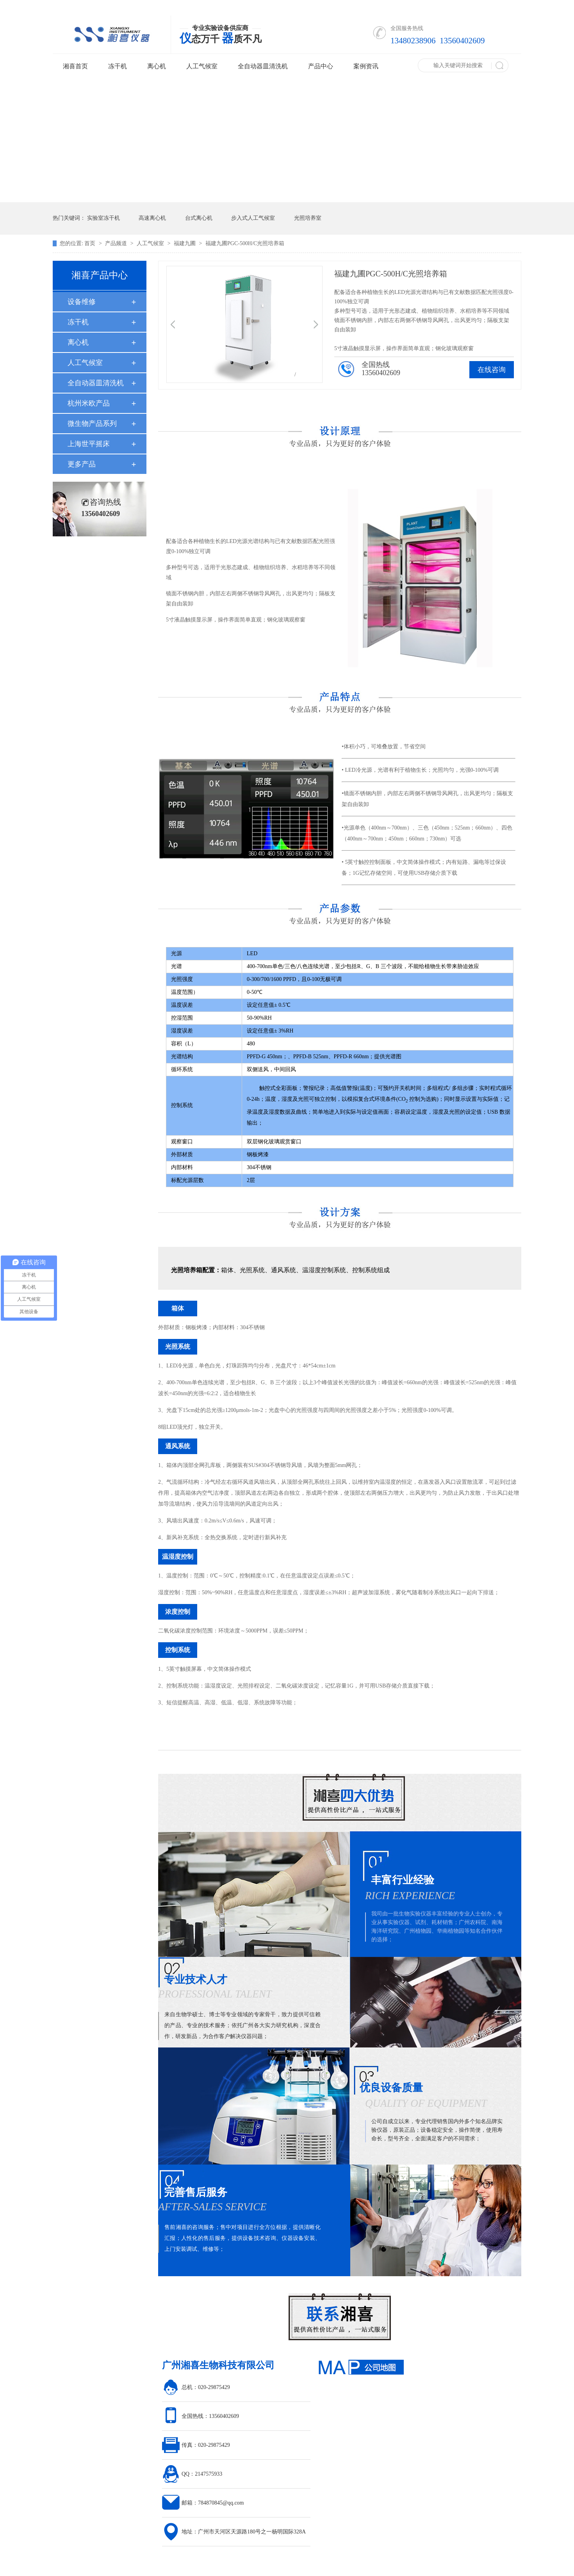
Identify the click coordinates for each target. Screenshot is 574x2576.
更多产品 (82, 464)
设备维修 (82, 302)
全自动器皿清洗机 (263, 66)
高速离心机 (152, 218)
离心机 (156, 66)
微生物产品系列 (92, 423)
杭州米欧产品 (89, 403)
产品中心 (320, 66)
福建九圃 (185, 243)
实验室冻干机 (103, 218)
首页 (90, 243)
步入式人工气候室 (253, 218)
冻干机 (117, 66)
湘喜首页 (75, 66)
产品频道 (116, 243)
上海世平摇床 (89, 444)
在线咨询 (492, 370)
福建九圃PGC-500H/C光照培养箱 (244, 243)
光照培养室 (307, 218)
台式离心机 (198, 218)
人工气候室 (201, 66)
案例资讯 (365, 66)
